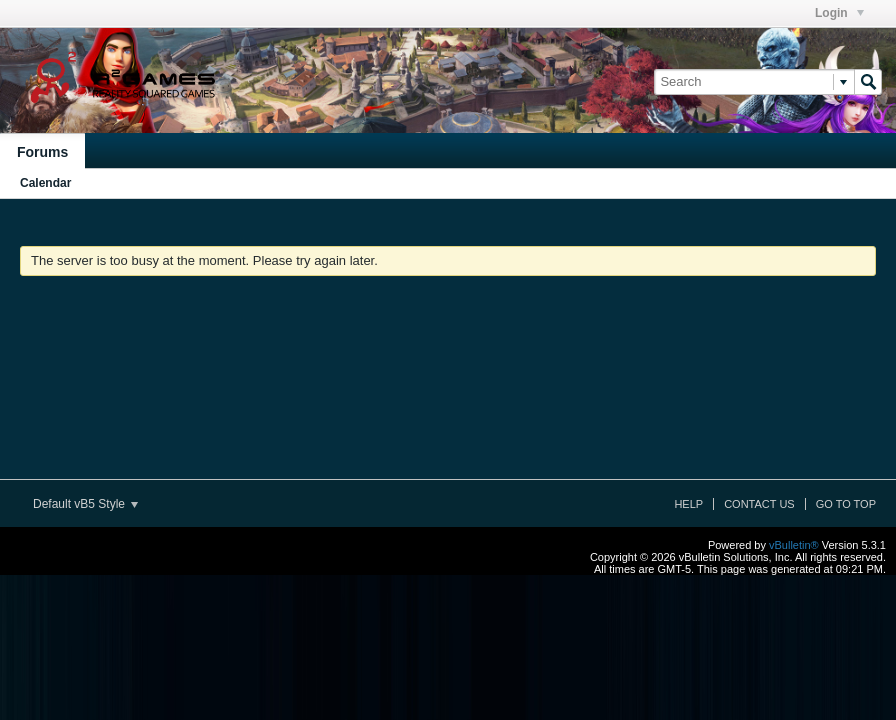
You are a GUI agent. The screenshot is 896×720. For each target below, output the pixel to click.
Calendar (45, 183)
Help (688, 504)
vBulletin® (794, 545)
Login (839, 13)
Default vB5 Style (85, 504)
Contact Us (759, 504)
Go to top (846, 504)
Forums (42, 152)
